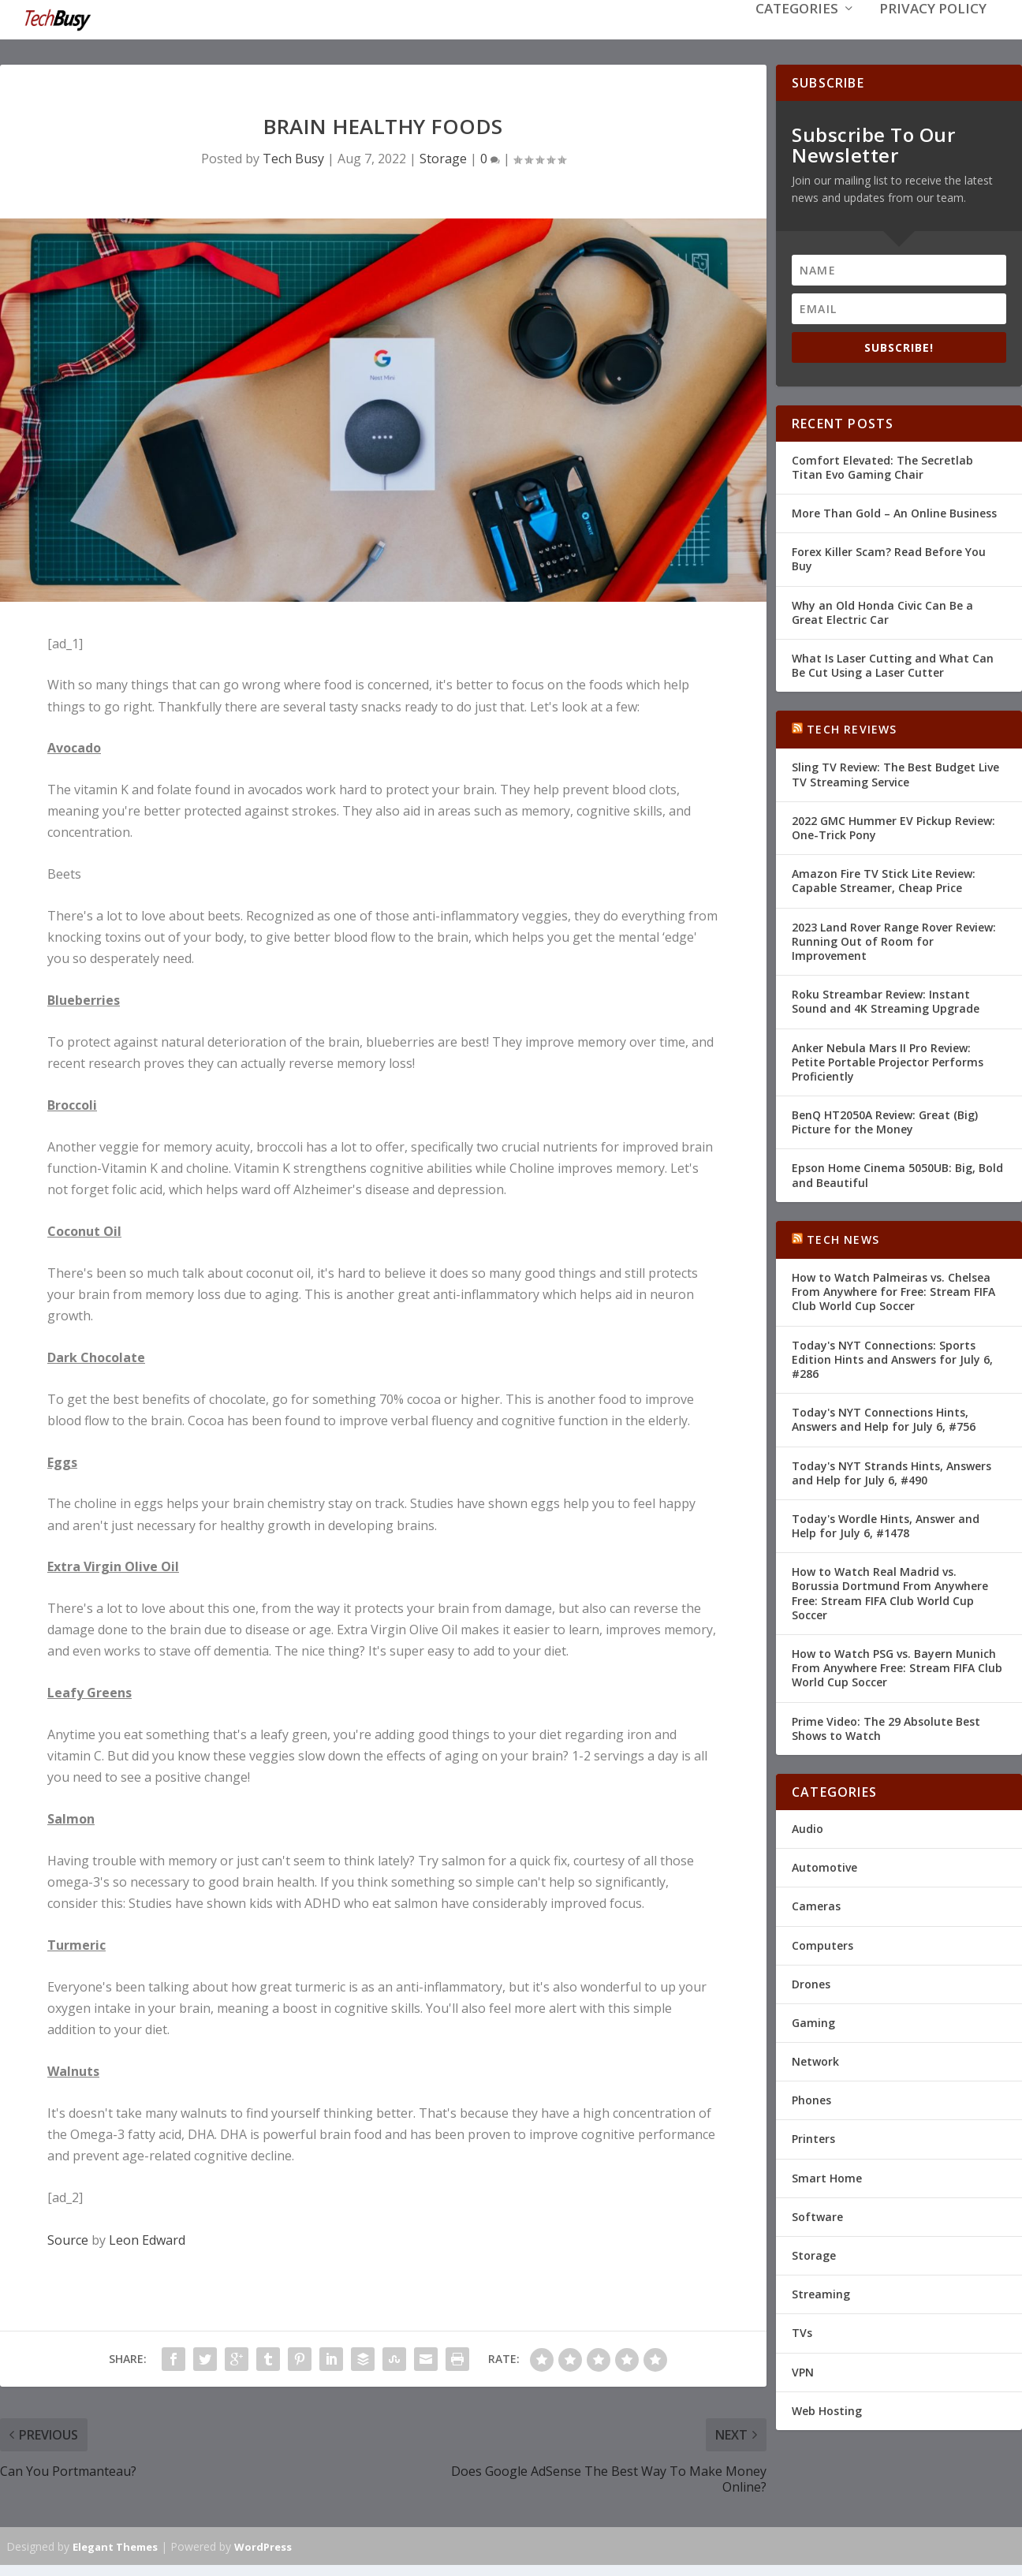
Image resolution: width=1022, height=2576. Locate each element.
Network (815, 2059)
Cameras (816, 1904)
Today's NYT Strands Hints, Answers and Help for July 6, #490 (891, 1470)
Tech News (843, 1237)
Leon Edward (147, 2238)
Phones (811, 2098)
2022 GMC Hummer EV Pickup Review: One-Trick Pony (893, 826)
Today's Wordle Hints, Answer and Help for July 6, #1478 (885, 1524)
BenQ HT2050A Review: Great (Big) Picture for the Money (885, 1120)
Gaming (813, 2021)
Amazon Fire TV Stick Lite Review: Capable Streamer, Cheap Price (883, 879)
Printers (813, 2137)
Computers (822, 1943)
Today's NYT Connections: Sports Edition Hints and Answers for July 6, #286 (892, 1357)
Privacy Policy (933, 32)
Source (67, 2238)
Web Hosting (827, 2409)
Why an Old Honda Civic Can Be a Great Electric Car (882, 610)
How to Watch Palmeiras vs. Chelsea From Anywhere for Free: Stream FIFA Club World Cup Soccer (893, 1290)
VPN (803, 2370)
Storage (443, 157)
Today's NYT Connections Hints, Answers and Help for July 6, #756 (883, 1417)
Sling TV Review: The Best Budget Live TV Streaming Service (895, 772)
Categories (796, 32)
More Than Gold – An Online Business (894, 511)
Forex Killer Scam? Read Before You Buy (889, 557)
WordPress (263, 2545)
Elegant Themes (115, 2545)
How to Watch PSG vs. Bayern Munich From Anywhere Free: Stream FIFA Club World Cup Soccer (897, 1666)
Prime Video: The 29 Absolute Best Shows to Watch (886, 1727)
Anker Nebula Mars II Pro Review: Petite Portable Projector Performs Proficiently (887, 1059)
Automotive (824, 1865)
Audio (807, 1827)
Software (817, 2215)
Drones (811, 1982)
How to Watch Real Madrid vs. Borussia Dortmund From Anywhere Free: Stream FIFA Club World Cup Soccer (890, 1591)
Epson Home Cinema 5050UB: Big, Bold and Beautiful (897, 1173)
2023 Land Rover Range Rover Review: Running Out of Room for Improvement (894, 939)
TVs (802, 2331)
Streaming (821, 2292)
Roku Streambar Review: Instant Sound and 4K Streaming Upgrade (885, 999)
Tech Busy (293, 157)
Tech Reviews (852, 727)
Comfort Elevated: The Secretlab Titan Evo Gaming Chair (882, 465)
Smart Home (827, 2176)
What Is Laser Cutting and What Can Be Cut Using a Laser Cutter (893, 663)
